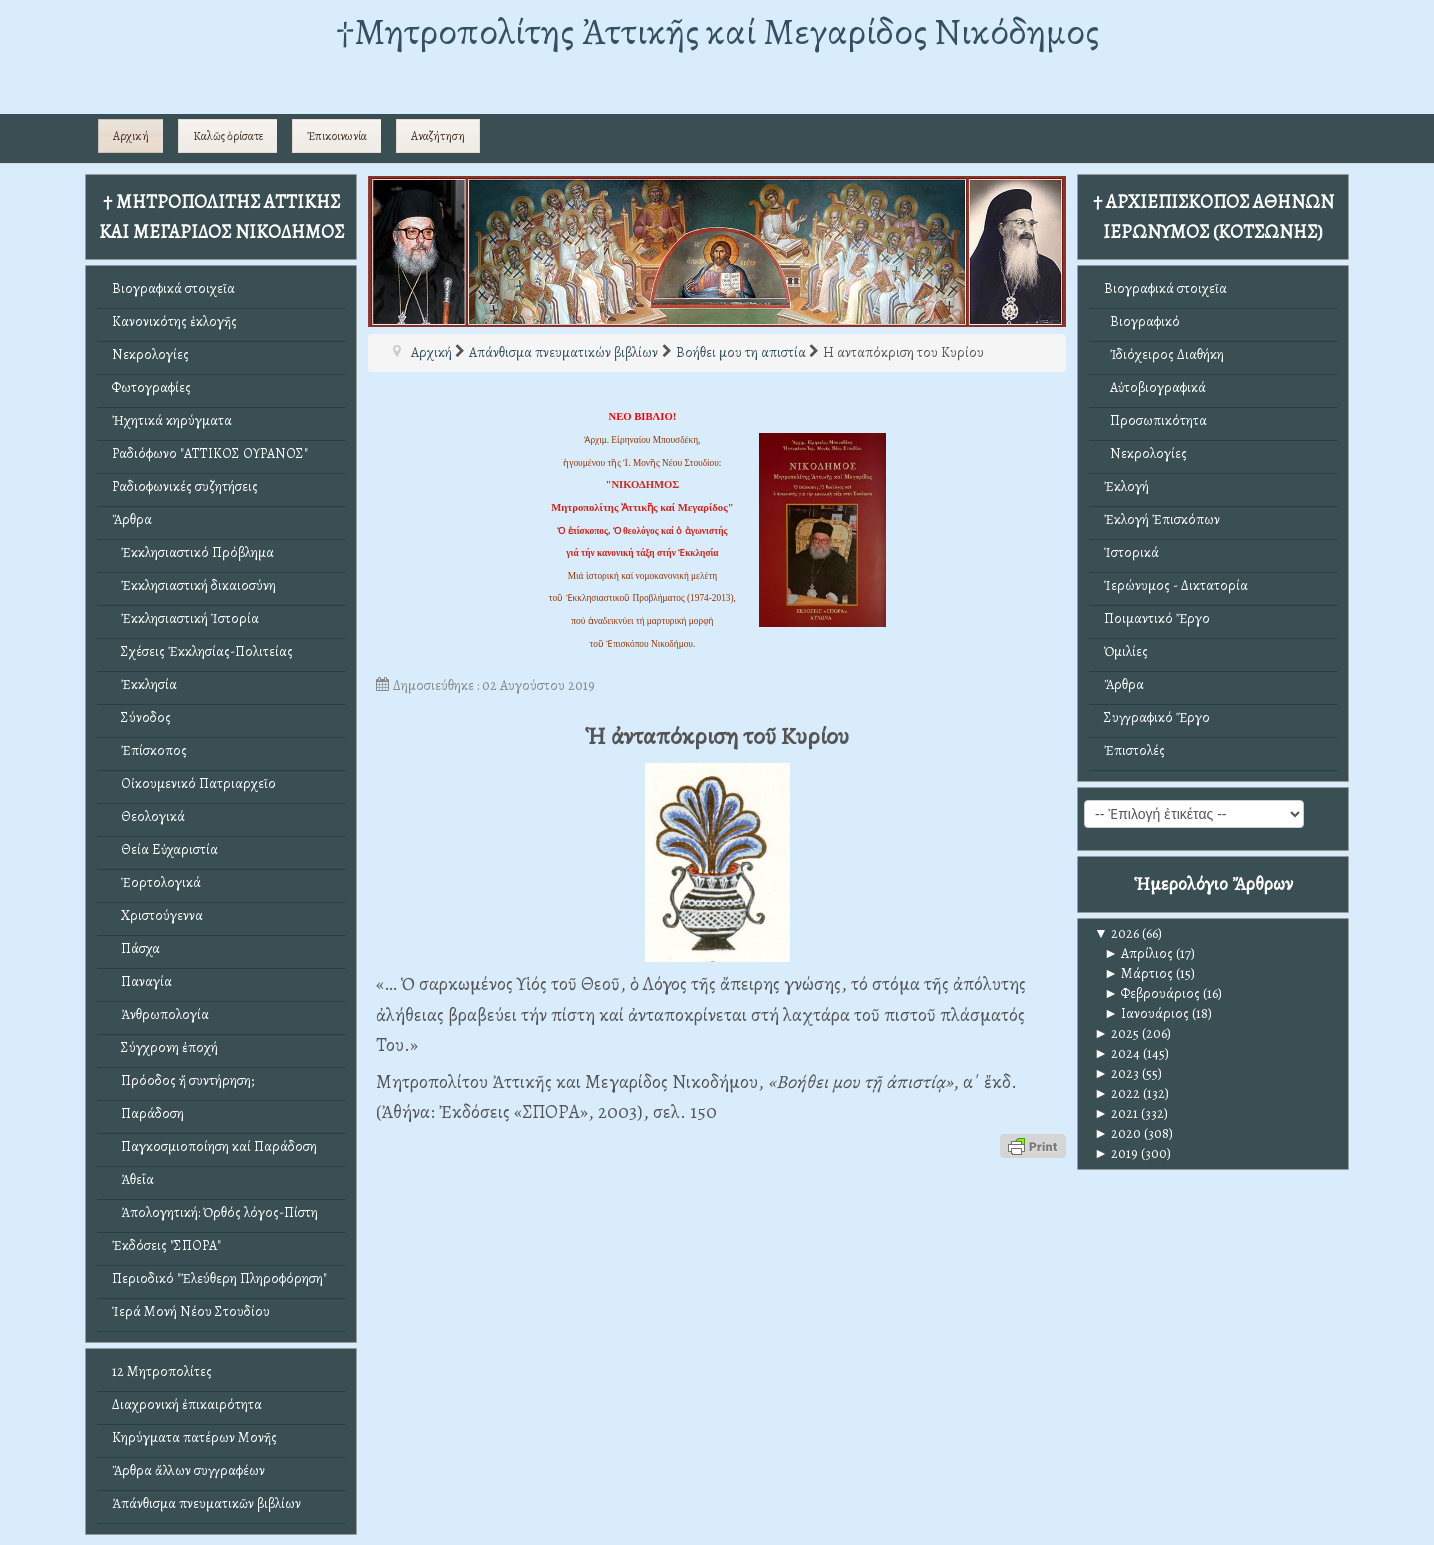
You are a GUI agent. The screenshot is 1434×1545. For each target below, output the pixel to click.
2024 (1117, 1053)
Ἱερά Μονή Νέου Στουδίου (191, 1311)
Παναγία (142, 981)
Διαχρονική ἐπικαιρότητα (187, 1404)
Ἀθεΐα (133, 1179)
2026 (1116, 933)
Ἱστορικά (1131, 552)
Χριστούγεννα (157, 915)
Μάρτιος (1138, 973)
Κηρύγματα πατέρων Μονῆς (194, 1437)
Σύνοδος (141, 717)
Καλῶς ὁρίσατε (228, 136)
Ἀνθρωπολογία (160, 1014)
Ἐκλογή (1126, 486)
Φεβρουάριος (1152, 993)
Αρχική (131, 136)
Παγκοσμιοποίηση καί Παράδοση (214, 1146)
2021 (1116, 1113)
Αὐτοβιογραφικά (1155, 387)
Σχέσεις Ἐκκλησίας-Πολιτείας (202, 651)
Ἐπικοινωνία (337, 136)
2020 (1117, 1133)
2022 (1117, 1093)
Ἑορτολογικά (156, 882)
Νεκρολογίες (150, 354)
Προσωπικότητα (1155, 420)
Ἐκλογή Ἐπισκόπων (1162, 519)
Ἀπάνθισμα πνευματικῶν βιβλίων (206, 1503)
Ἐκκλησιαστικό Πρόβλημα (193, 552)
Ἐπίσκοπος (149, 750)
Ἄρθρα (132, 519)
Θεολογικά (148, 816)
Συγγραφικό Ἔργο (1157, 717)
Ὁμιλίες (1126, 651)
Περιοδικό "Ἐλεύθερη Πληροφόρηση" (219, 1278)
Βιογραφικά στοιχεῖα (173, 288)
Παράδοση (148, 1113)
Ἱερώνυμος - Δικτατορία (1176, 585)
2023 (1116, 1073)
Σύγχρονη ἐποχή (165, 1047)
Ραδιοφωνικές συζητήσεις (185, 486)
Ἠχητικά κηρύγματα (172, 420)
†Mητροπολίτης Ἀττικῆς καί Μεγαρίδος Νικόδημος (717, 31)
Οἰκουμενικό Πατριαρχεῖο (194, 783)
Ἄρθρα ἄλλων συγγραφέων (188, 1470)
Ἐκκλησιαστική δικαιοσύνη (194, 585)
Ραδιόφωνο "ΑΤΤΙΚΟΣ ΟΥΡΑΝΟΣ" (210, 453)
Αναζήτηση (438, 136)
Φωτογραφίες (151, 387)
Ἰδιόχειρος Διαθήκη (1164, 354)
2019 (1116, 1153)
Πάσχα (136, 948)
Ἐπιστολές (1134, 750)
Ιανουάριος (1146, 1013)
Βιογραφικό (1142, 321)
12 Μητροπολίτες (162, 1371)
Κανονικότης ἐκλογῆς (174, 321)
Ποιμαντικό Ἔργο (1157, 618)
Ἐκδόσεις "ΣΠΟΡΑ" (166, 1245)
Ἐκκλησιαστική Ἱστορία (185, 618)
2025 (1116, 1033)
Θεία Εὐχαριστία (165, 849)
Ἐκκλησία (144, 684)
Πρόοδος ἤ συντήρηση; (183, 1080)
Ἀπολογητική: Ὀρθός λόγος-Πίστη (215, 1212)
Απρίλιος (1138, 953)
